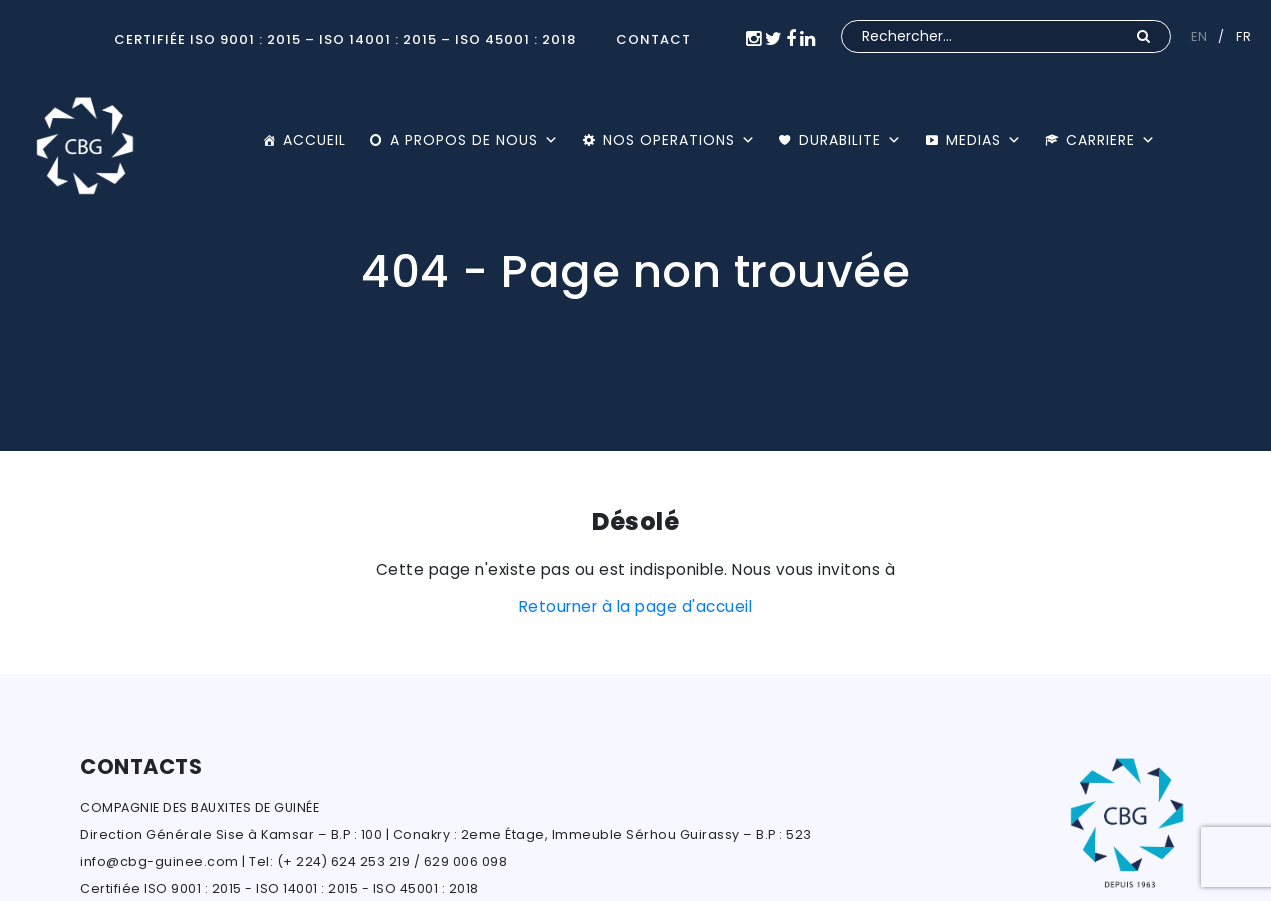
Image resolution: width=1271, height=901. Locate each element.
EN (1199, 36)
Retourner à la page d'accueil (636, 606)
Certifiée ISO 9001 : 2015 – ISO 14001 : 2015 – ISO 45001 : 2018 (345, 39)
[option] (635, 225)
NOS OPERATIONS (679, 140)
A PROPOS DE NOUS (474, 140)
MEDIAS (984, 140)
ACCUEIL (314, 140)
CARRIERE (1111, 140)
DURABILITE (850, 140)
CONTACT (653, 39)
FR (1243, 36)
